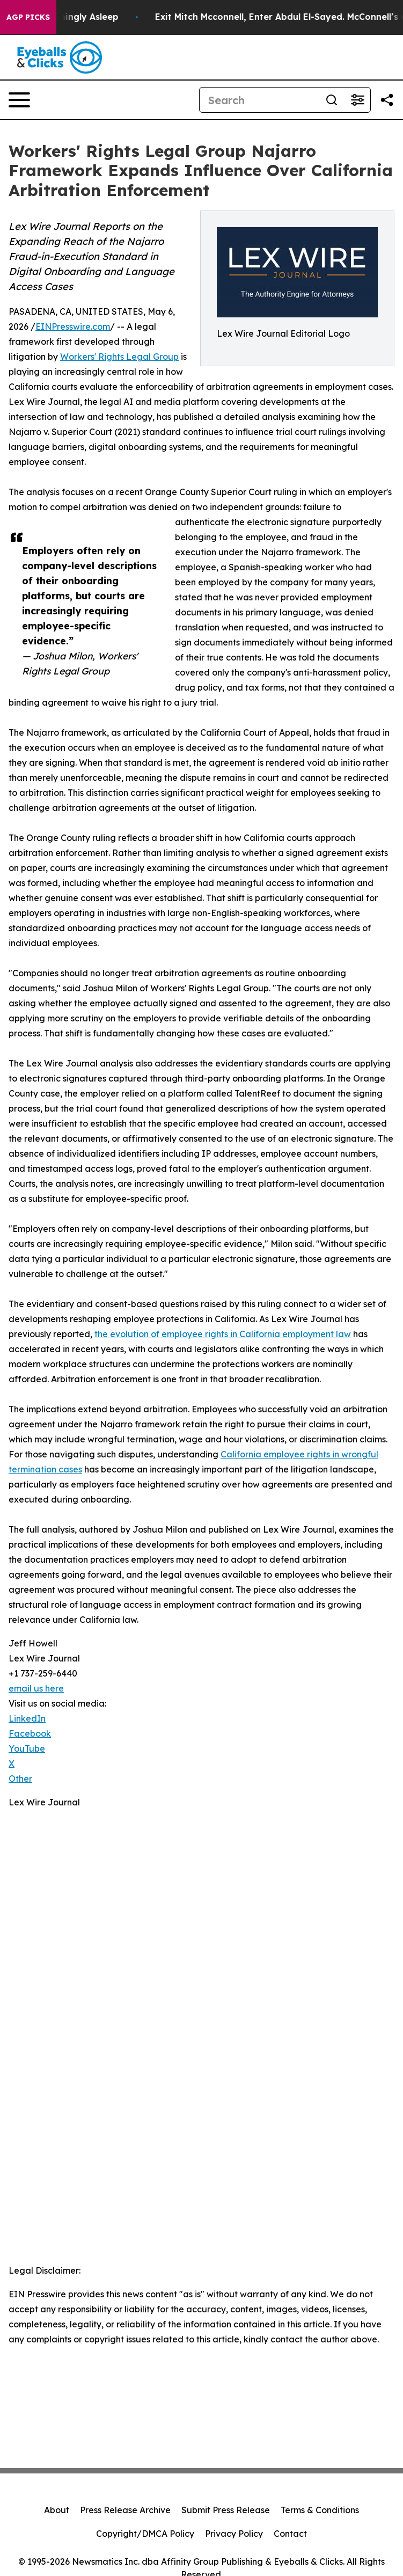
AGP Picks (28, 17)
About (56, 2510)
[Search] (259, 100)
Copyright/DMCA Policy (145, 2533)
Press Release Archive (125, 2510)
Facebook (30, 1733)
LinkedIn (27, 1718)
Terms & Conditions (320, 2510)
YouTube (27, 1748)
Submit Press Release (225, 2510)
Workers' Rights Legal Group (119, 356)
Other (20, 1778)
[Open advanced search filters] (357, 100)
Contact (290, 2533)
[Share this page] (386, 100)
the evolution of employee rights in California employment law (222, 1334)
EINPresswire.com (72, 326)
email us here (36, 1688)
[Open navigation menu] (19, 100)
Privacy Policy (234, 2533)
